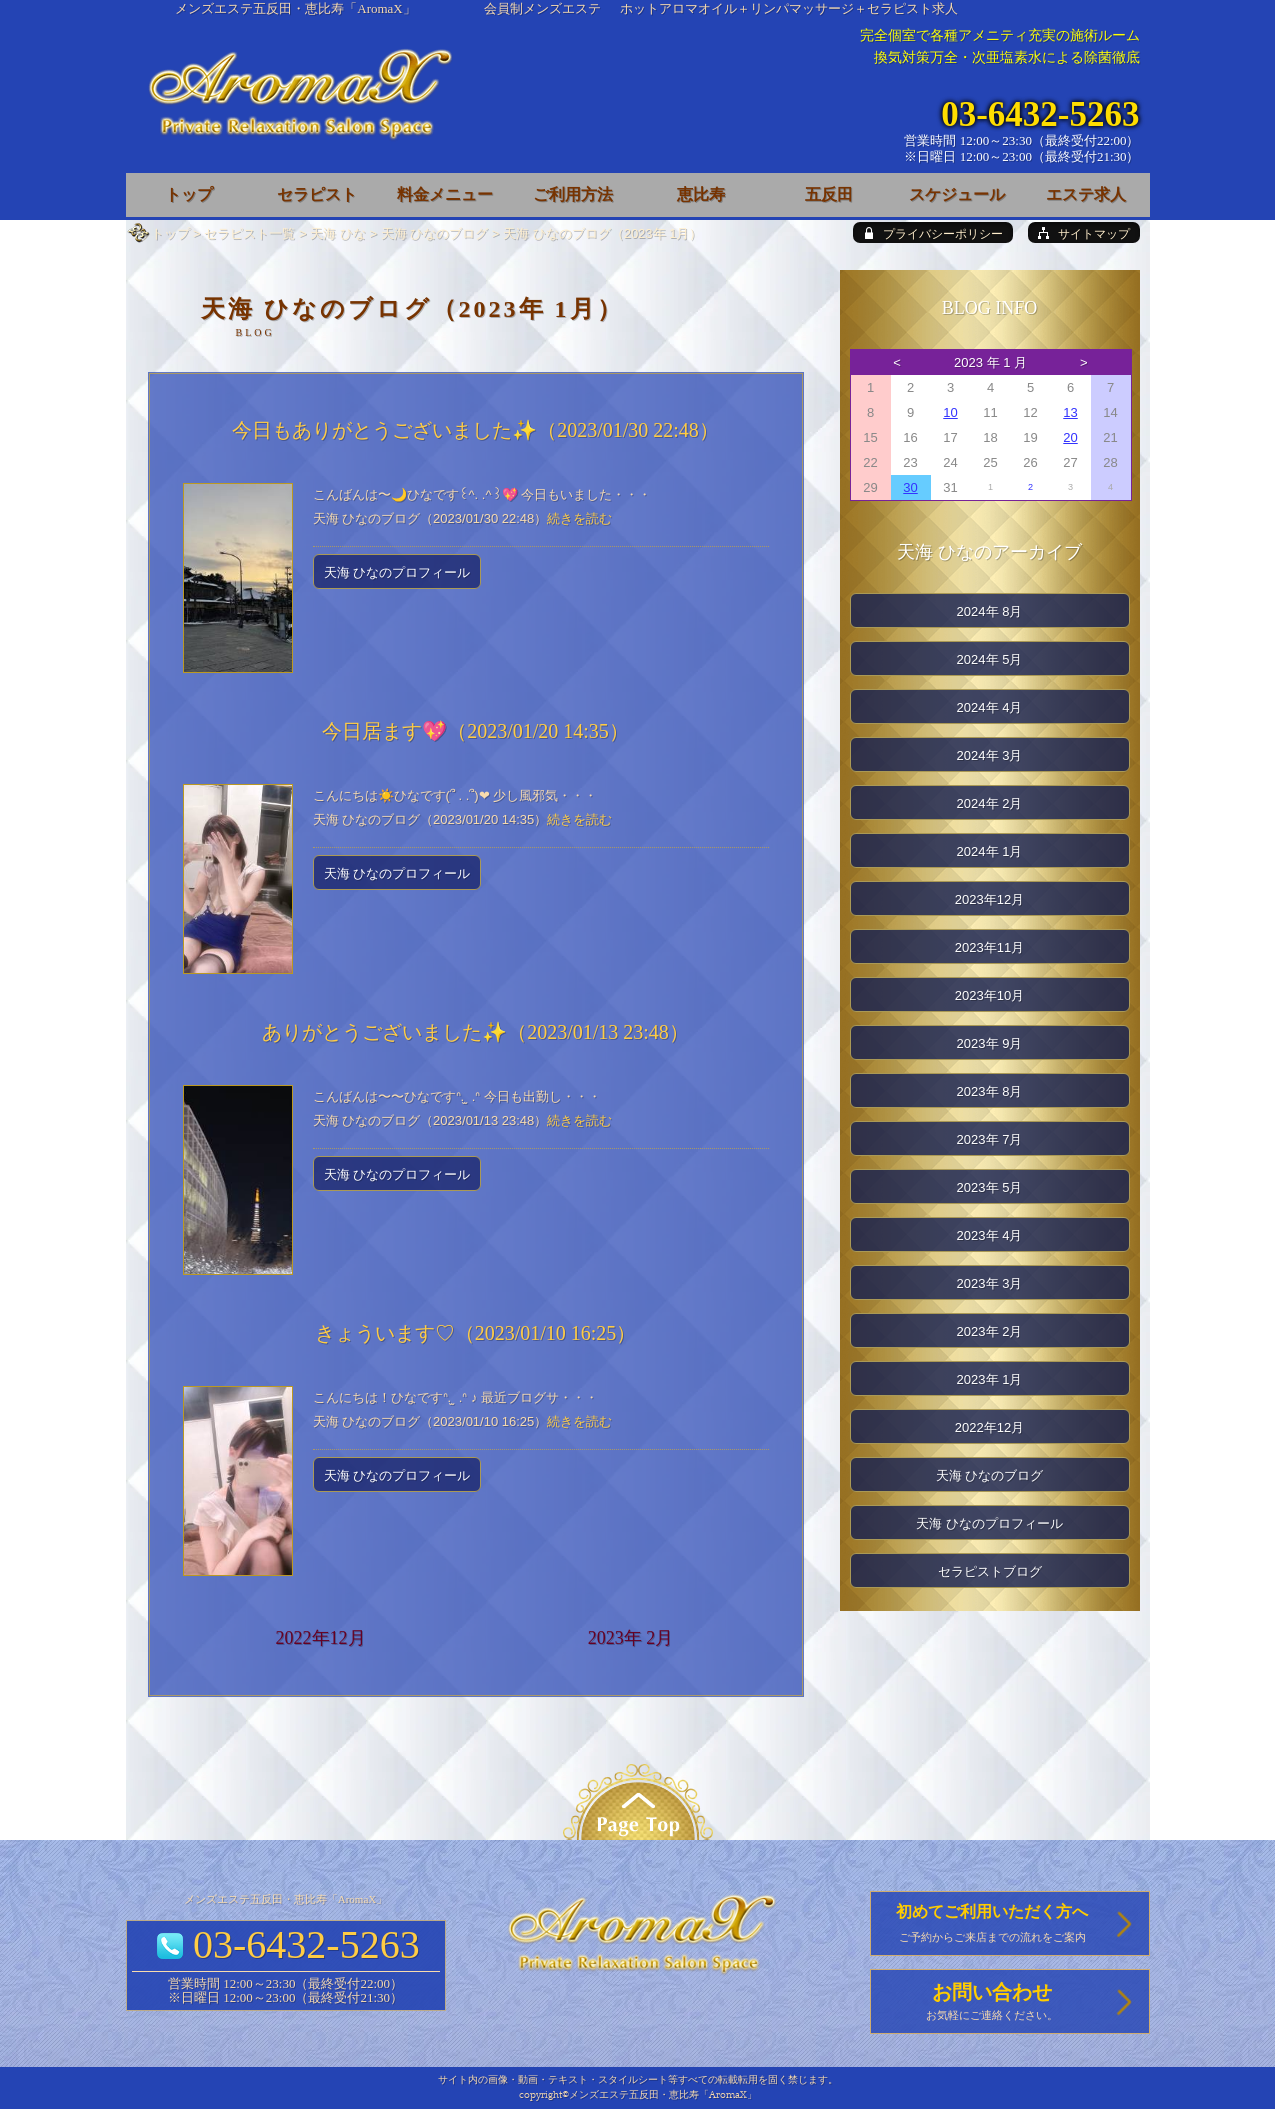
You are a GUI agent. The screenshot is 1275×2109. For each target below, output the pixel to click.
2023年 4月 (990, 1235)
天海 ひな (338, 233)
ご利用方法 (573, 194)
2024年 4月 (990, 707)
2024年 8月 (990, 611)
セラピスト (317, 194)
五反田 (829, 194)
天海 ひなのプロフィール (397, 572)
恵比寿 (701, 194)
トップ (170, 233)
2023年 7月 (990, 1139)
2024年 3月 (990, 755)
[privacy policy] (933, 232)
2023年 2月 (631, 1638)
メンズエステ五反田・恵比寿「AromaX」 (295, 8)
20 (1070, 437)
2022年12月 (321, 1638)
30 (910, 487)
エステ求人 (1086, 194)
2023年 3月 (990, 1283)
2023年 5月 (990, 1187)
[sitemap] (1084, 232)
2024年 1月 (990, 851)
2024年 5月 (990, 659)
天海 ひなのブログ (435, 233)
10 (950, 412)
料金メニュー (445, 194)
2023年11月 (989, 947)
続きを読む (579, 518)
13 (1070, 412)
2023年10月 (989, 995)
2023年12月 (989, 899)
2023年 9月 (990, 1043)
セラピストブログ (990, 1571)
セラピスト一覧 (249, 233)
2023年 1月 (990, 1379)
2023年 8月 (990, 1091)
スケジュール (957, 194)
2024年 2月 (990, 803)
